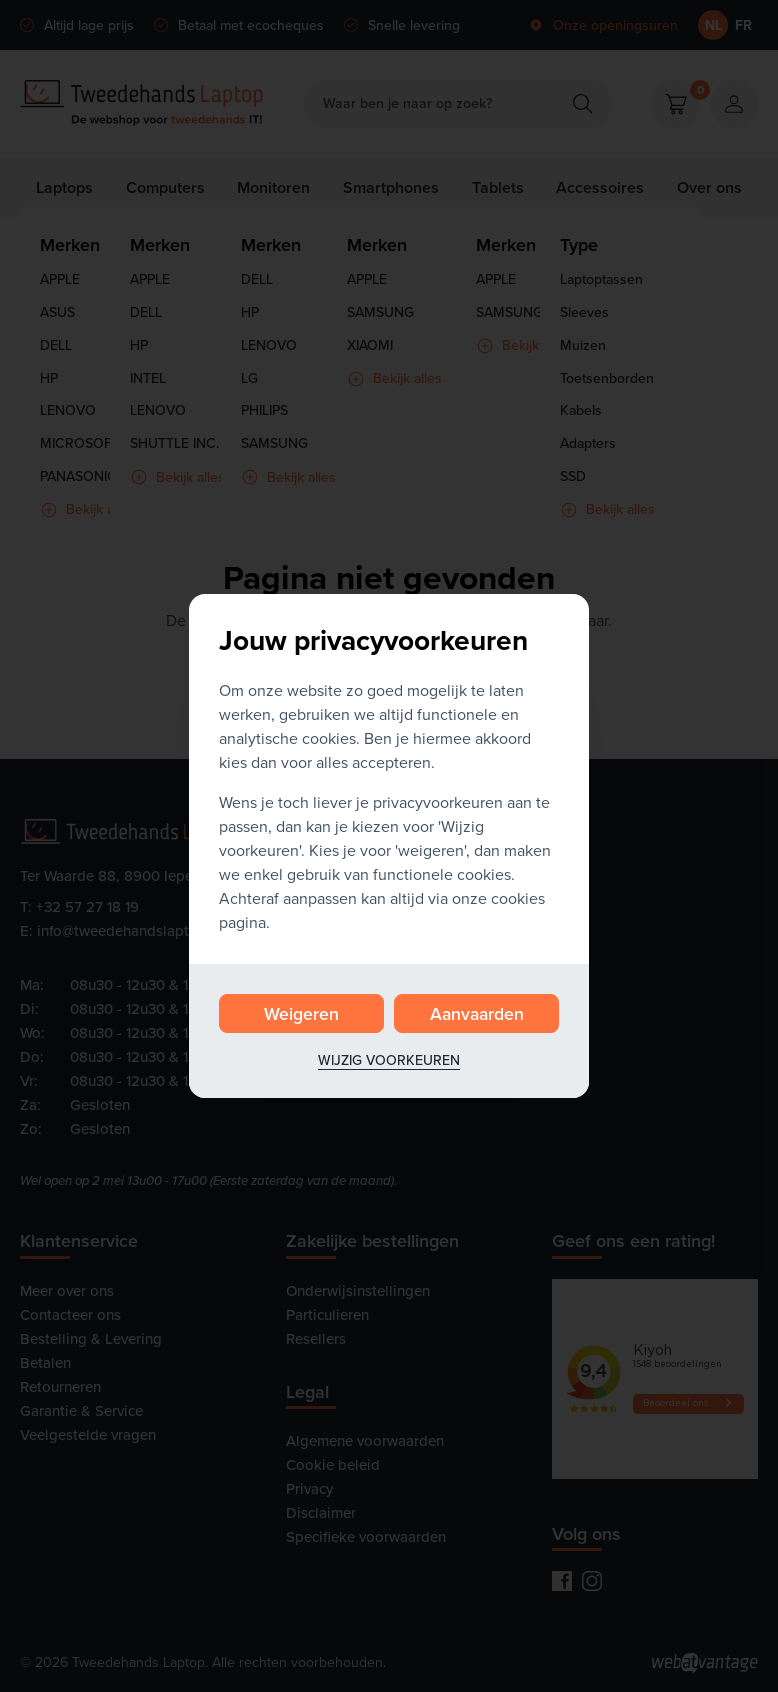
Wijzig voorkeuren (389, 1060)
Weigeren (301, 1013)
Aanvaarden (477, 1013)
